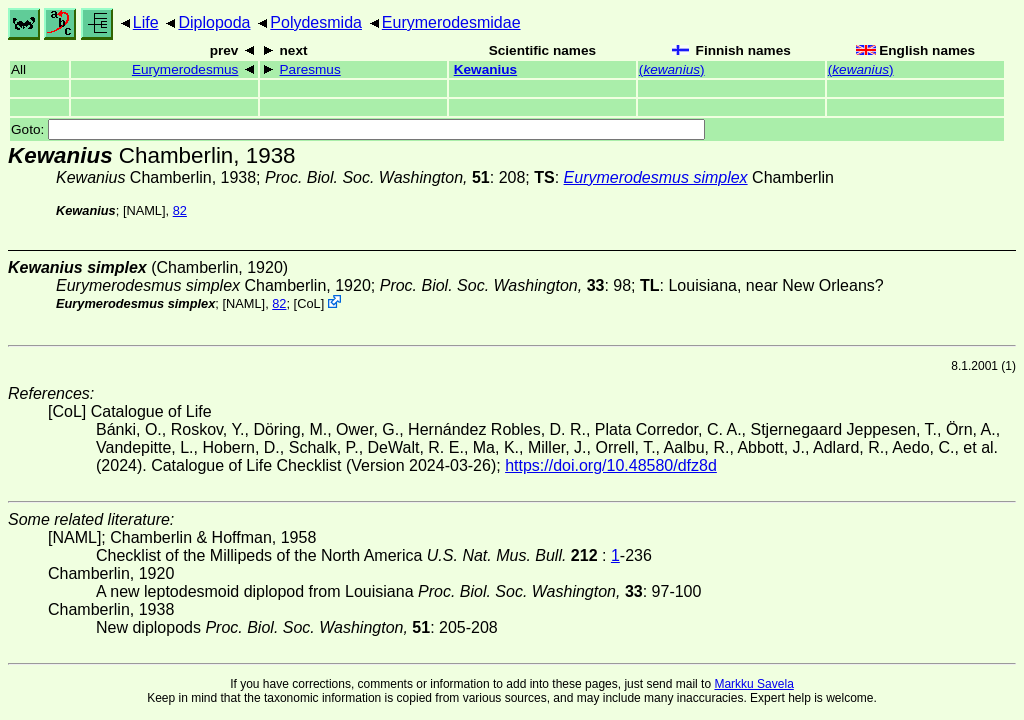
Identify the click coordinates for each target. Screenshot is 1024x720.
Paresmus (310, 69)
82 (180, 210)
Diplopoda (214, 22)
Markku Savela (753, 684)
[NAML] (144, 210)
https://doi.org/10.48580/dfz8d (611, 465)
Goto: (358, 129)
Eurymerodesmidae (451, 22)
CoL (308, 303)
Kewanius (485, 69)
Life (146, 22)
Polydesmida (316, 22)
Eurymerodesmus (185, 69)
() (672, 69)
